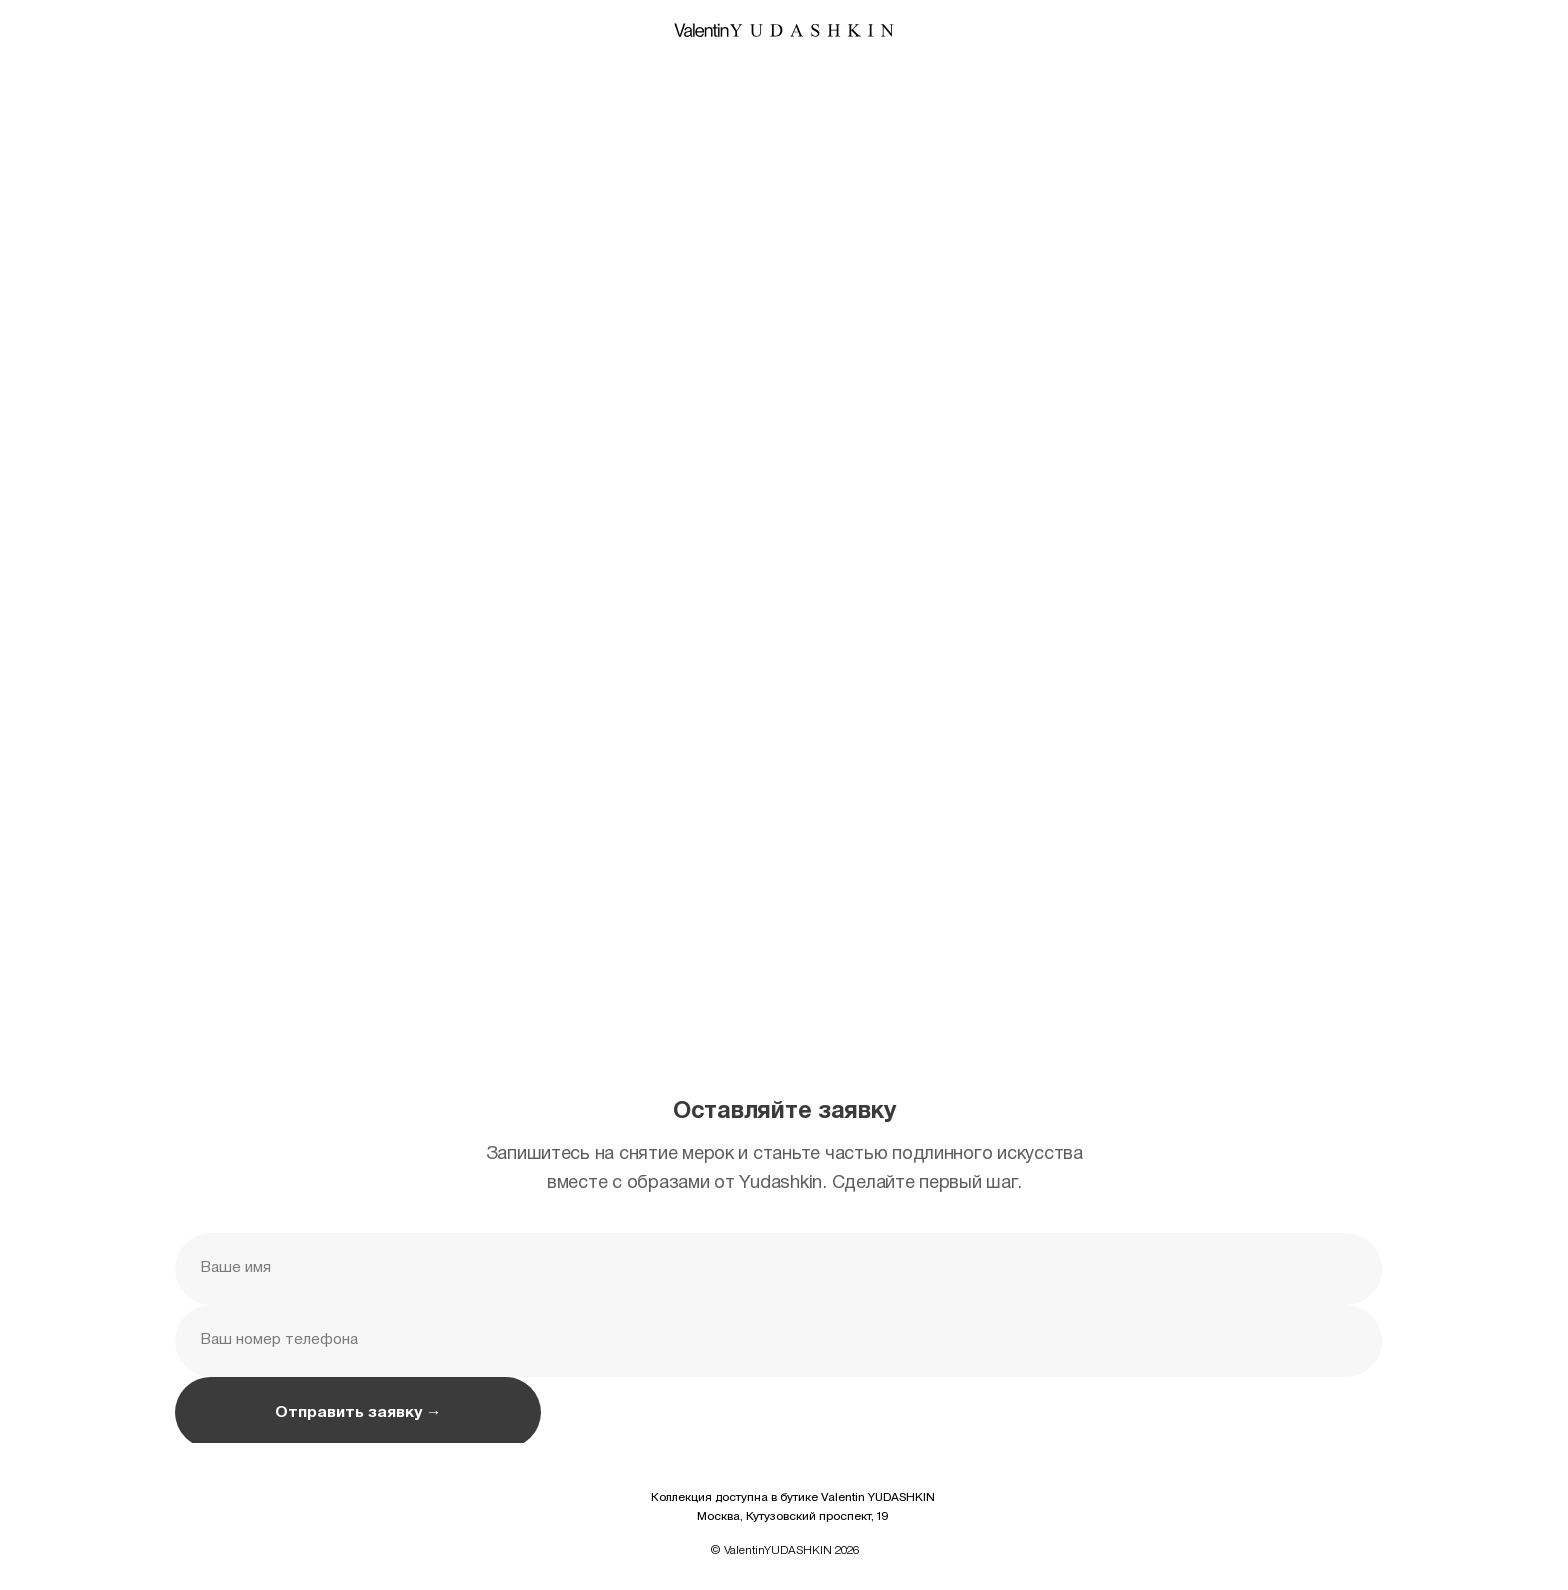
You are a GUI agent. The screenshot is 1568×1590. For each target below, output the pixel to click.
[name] (778, 1269)
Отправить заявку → (358, 1413)
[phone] (778, 1341)
